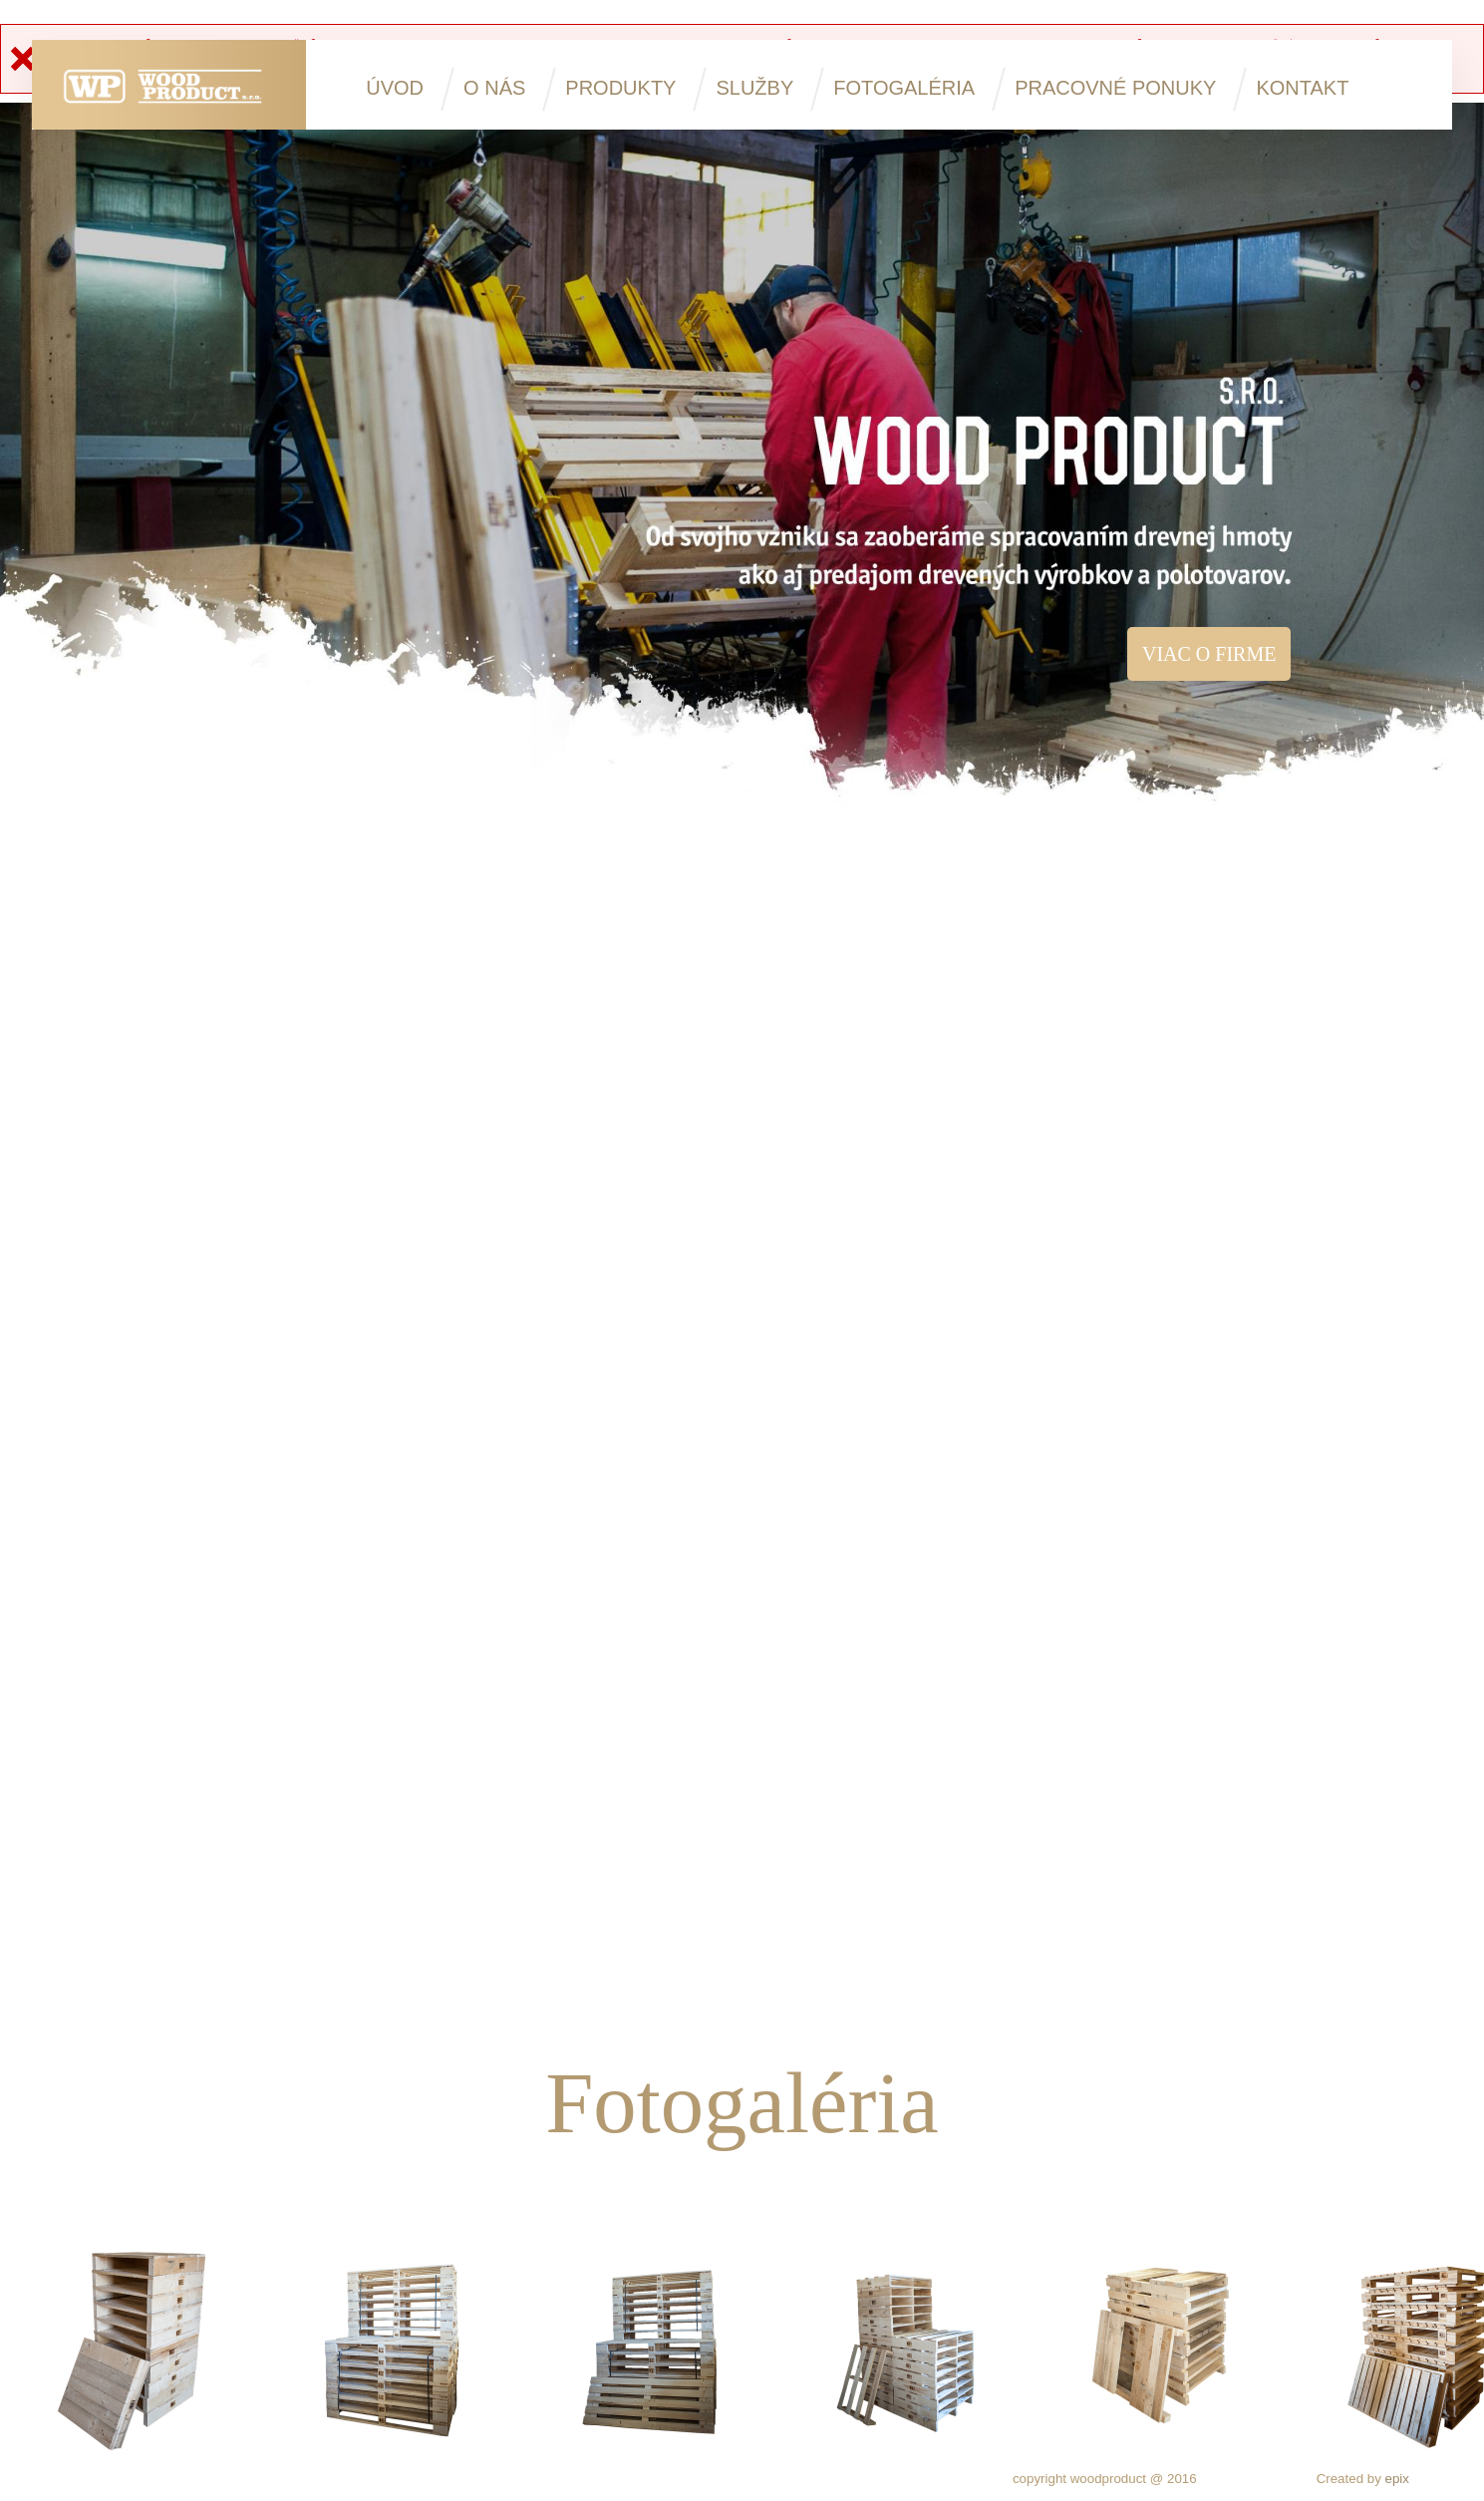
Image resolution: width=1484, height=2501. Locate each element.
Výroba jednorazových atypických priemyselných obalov (326, 1373)
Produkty (620, 88)
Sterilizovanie (326, 1843)
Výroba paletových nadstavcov (752, 1843)
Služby (754, 88)
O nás (494, 88)
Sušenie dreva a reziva (1177, 1361)
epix (1397, 2478)
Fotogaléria (904, 88)
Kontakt (1302, 88)
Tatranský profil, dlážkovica (1177, 1843)
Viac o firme (1209, 654)
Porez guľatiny (751, 1361)
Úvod (395, 88)
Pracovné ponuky (1115, 88)
